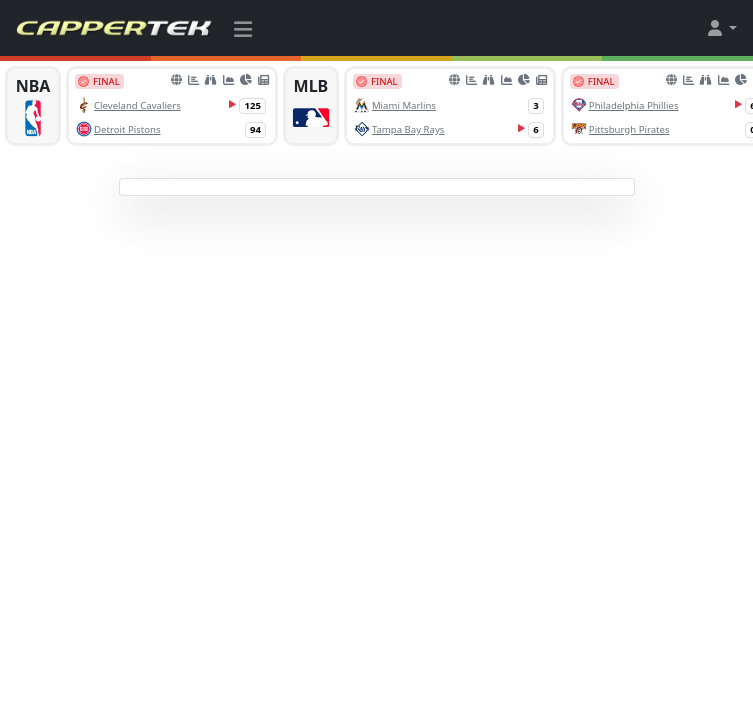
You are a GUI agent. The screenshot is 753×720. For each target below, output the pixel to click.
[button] (721, 28)
